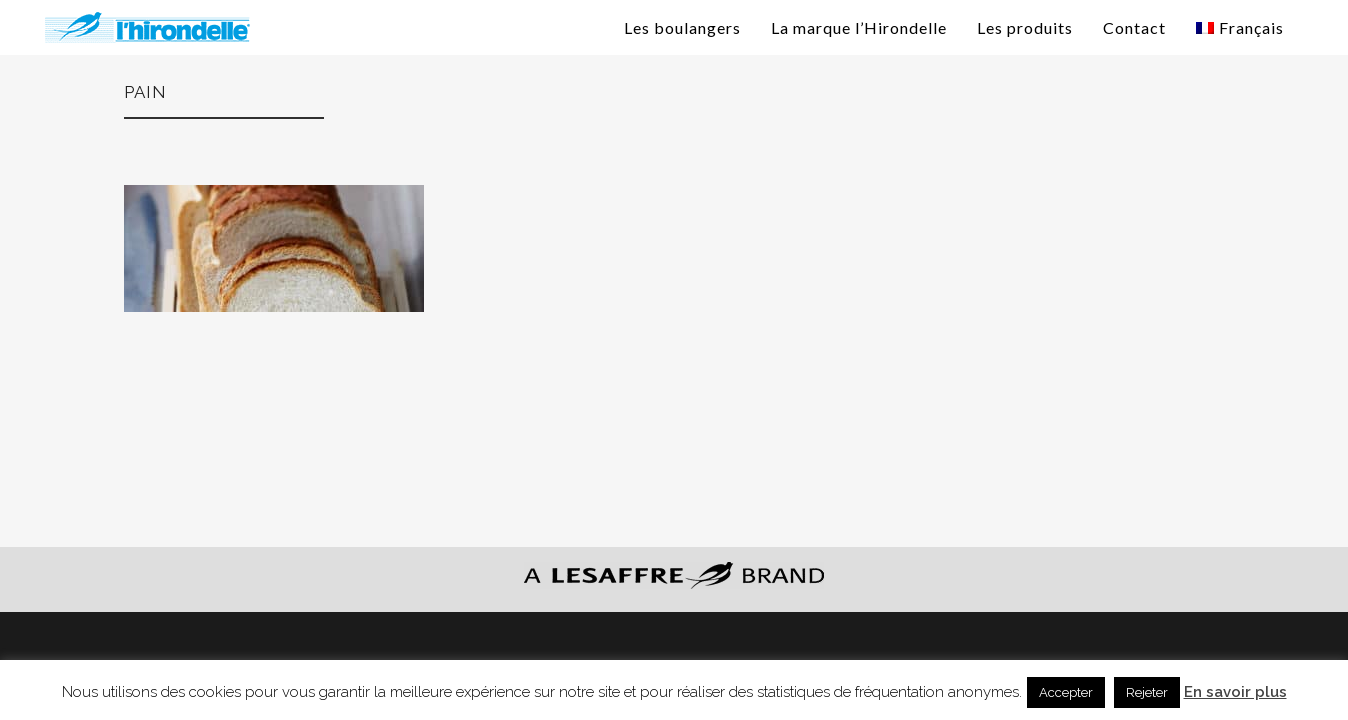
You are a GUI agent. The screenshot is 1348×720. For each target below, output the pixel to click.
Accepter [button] (1066, 692)
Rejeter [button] (1147, 692)
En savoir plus (1235, 692)
